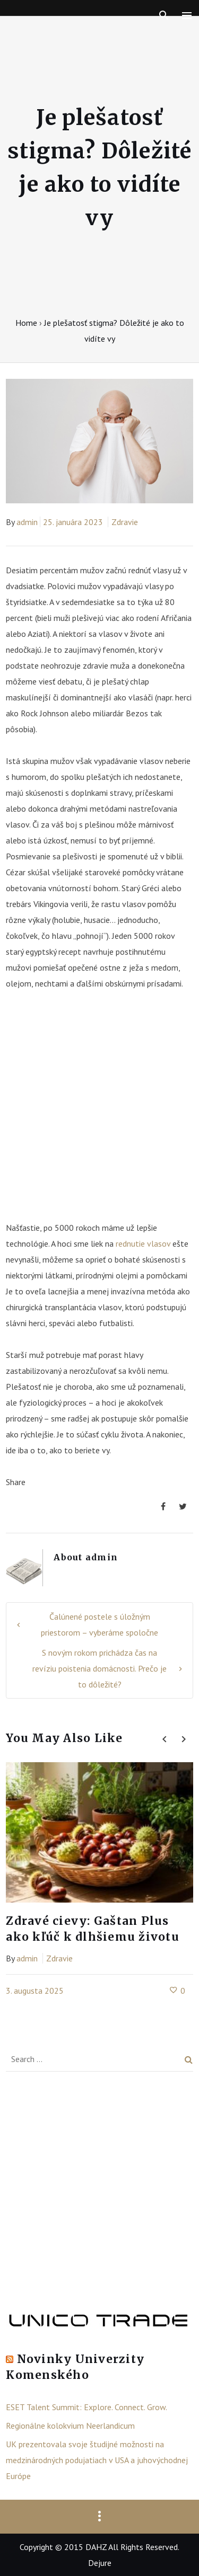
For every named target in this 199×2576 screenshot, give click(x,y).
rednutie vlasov (143, 1243)
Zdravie (124, 522)
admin (27, 522)
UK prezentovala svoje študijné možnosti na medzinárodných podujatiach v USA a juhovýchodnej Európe (97, 2460)
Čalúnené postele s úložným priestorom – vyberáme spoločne (99, 1624)
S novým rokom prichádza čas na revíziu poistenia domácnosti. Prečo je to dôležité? (99, 1668)
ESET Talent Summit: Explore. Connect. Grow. (86, 2407)
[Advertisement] (99, 1110)
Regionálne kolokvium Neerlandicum (70, 2425)
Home (26, 322)
